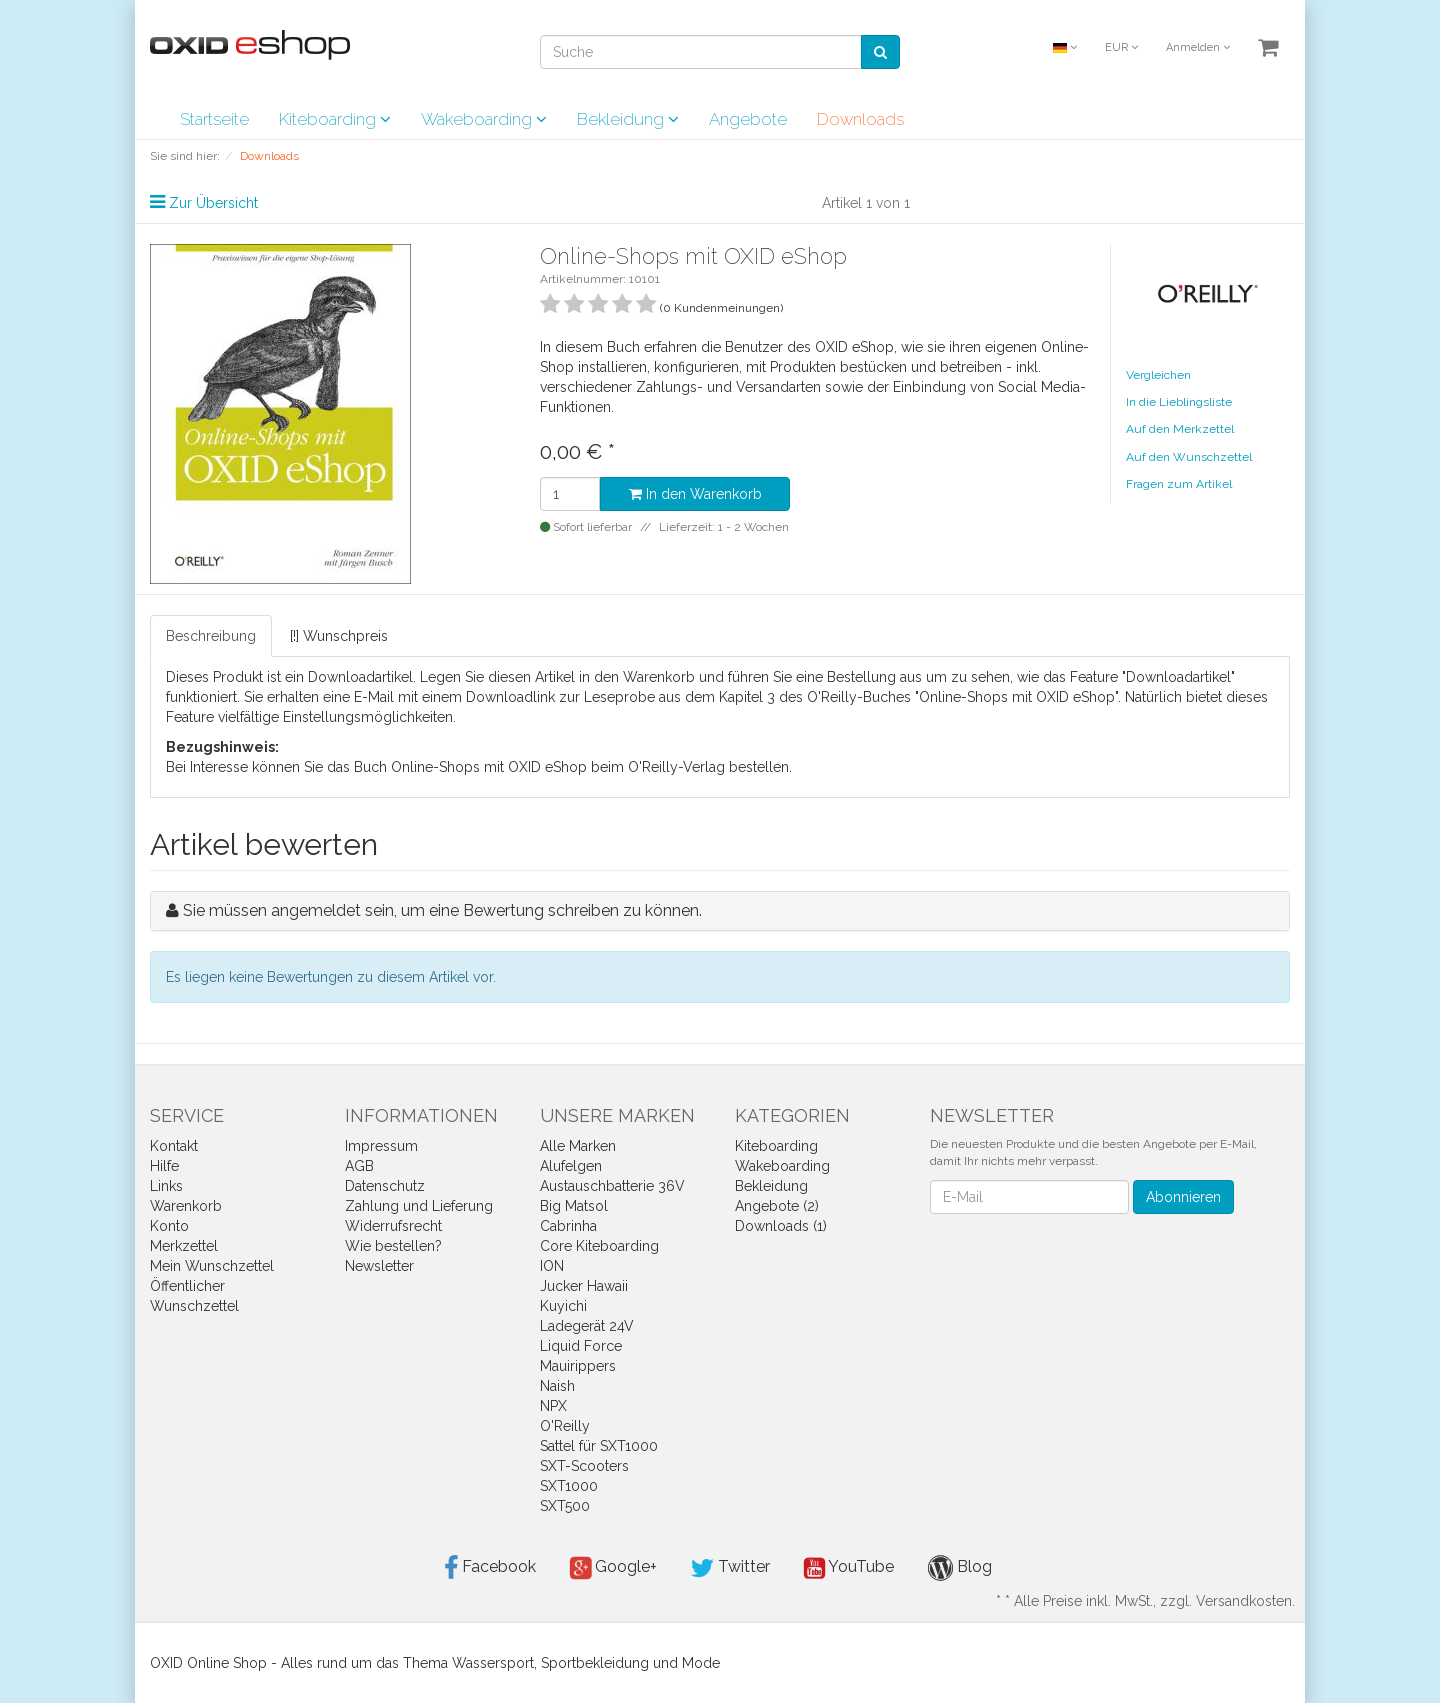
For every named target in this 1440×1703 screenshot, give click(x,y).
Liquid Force (581, 1346)
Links (166, 1186)
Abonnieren (1183, 1197)
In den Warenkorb (695, 494)
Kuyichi (563, 1306)
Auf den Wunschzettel (1189, 457)
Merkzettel (184, 1246)
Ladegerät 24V (587, 1326)
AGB (359, 1166)
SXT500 (565, 1506)
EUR (1121, 47)
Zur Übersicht (213, 203)
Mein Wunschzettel (212, 1266)
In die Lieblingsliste (1179, 402)
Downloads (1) (781, 1226)
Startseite (214, 119)
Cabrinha (568, 1226)
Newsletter (379, 1266)
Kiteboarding (335, 119)
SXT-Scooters (584, 1466)
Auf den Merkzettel (1180, 429)
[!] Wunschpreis (339, 636)
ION (552, 1266)
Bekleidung (628, 119)
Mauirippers (578, 1366)
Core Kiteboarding (599, 1246)
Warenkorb (186, 1206)
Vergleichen (1158, 375)
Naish (557, 1386)
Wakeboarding (484, 119)
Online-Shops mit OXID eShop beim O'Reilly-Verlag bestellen (590, 767)
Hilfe (164, 1166)
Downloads (860, 119)
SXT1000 (569, 1486)
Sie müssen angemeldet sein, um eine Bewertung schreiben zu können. (442, 910)
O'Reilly (565, 1426)
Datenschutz (385, 1186)
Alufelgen (571, 1166)
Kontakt (174, 1146)
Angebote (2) (777, 1206)
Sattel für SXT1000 (599, 1446)
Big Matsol (574, 1206)
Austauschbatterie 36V (612, 1186)
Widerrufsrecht (393, 1226)
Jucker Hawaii (584, 1286)
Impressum (381, 1146)
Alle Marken (578, 1146)
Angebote (748, 119)
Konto (169, 1226)
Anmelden (1198, 47)
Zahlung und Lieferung (419, 1206)
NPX (553, 1406)
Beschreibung (211, 636)
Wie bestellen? (393, 1246)
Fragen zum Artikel (1179, 484)
